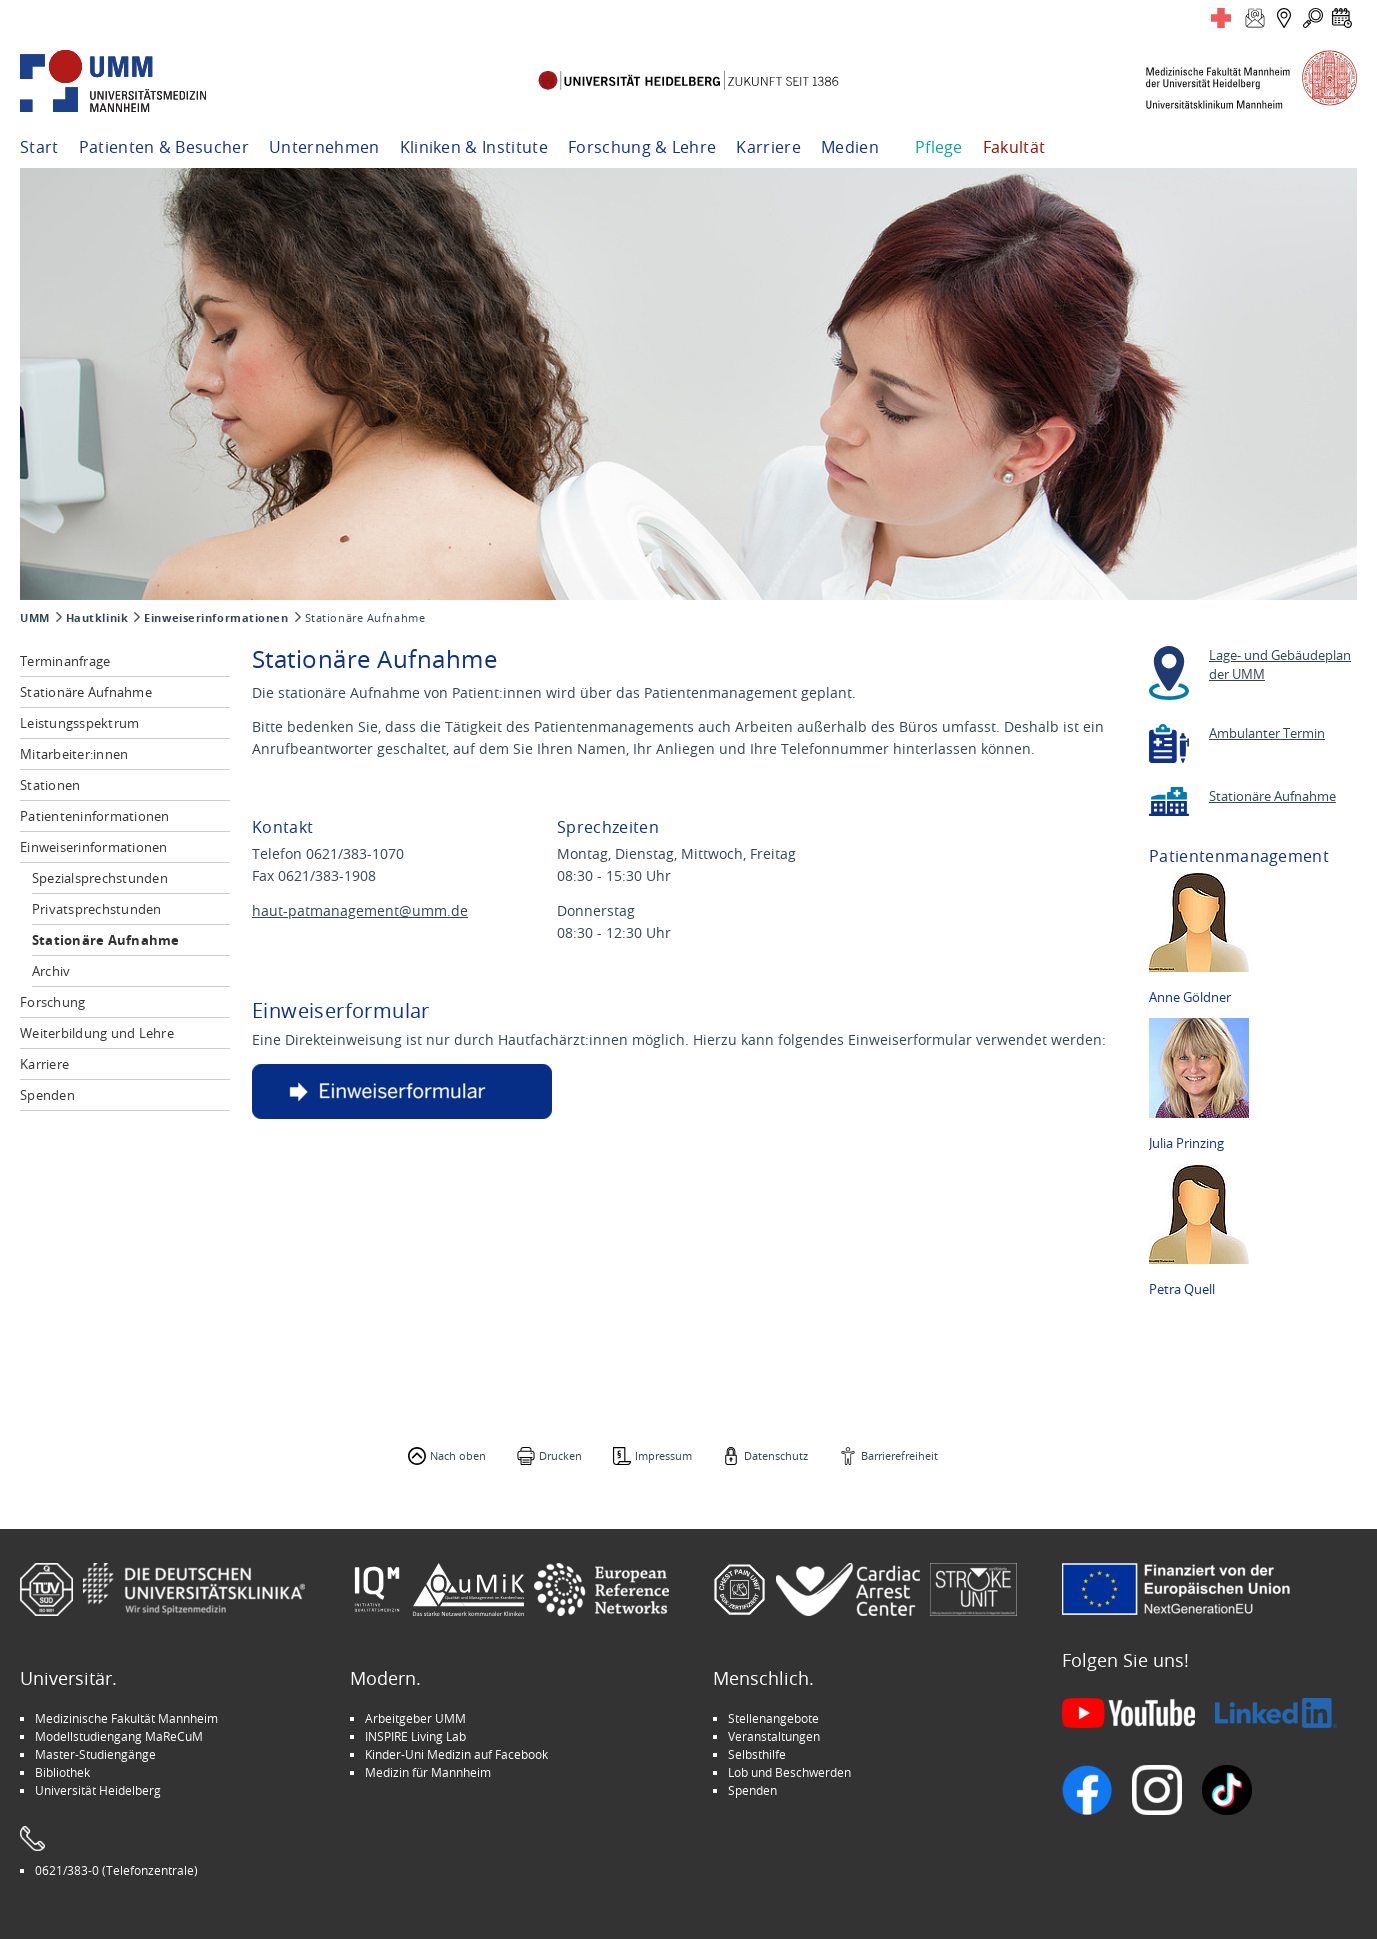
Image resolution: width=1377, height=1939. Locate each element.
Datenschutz (776, 1455)
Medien (850, 147)
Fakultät (1014, 147)
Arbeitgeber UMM (415, 1718)
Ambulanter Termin (1267, 733)
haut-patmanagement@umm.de (360, 910)
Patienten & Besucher (164, 147)
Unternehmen (324, 147)
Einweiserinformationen (216, 618)
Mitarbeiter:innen (74, 754)
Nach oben (458, 1455)
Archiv (51, 971)
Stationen (50, 785)
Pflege (939, 147)
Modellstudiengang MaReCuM (119, 1736)
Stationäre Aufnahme (86, 692)
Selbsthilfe (757, 1754)
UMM (35, 618)
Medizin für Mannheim (428, 1772)
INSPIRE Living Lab (415, 1736)
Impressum (663, 1455)
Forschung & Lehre (642, 147)
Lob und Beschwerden (789, 1772)
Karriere (768, 147)
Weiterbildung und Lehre (97, 1033)
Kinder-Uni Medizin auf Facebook (456, 1754)
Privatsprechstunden (97, 909)
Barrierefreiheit (899, 1455)
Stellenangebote (773, 1718)
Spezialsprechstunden (100, 878)
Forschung (52, 1002)
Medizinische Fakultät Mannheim (126, 1718)
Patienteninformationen (95, 816)
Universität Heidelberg (98, 1790)
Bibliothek (62, 1772)
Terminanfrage (65, 661)
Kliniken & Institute (474, 147)
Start (39, 147)
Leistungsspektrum (79, 723)
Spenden (47, 1095)
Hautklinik (97, 618)
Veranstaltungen (774, 1736)
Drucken (560, 1455)
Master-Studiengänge (95, 1754)
